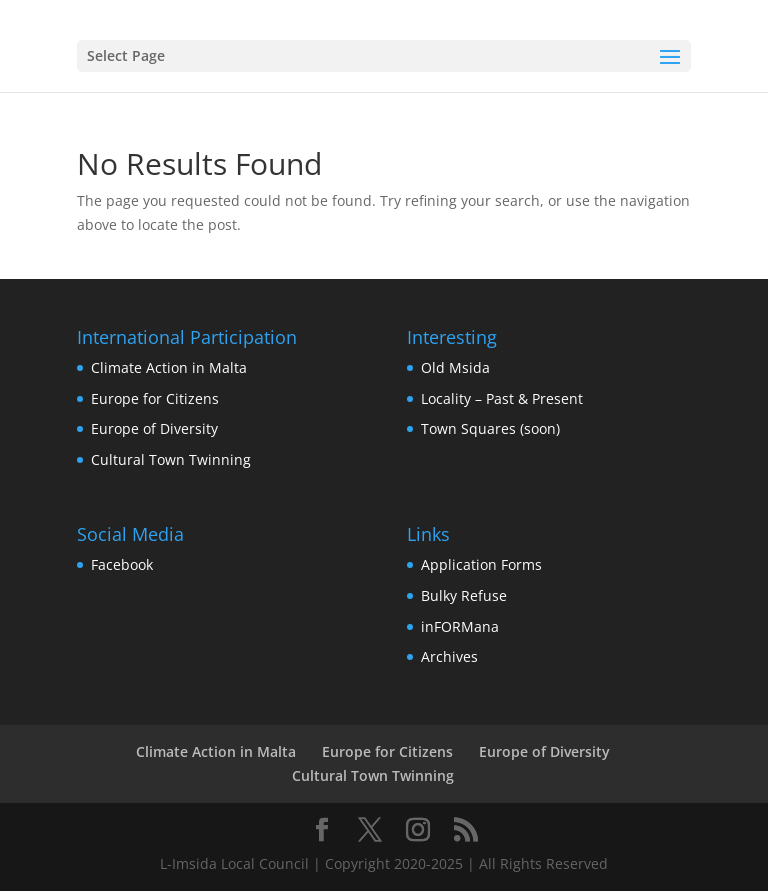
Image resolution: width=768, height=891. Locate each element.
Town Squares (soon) (490, 428)
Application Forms (481, 564)
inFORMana (460, 626)
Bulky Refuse (464, 595)
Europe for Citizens (155, 398)
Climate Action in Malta (169, 367)
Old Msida (455, 367)
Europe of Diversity (154, 428)
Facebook (122, 564)
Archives (449, 656)
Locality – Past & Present (502, 398)
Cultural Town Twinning (171, 459)
